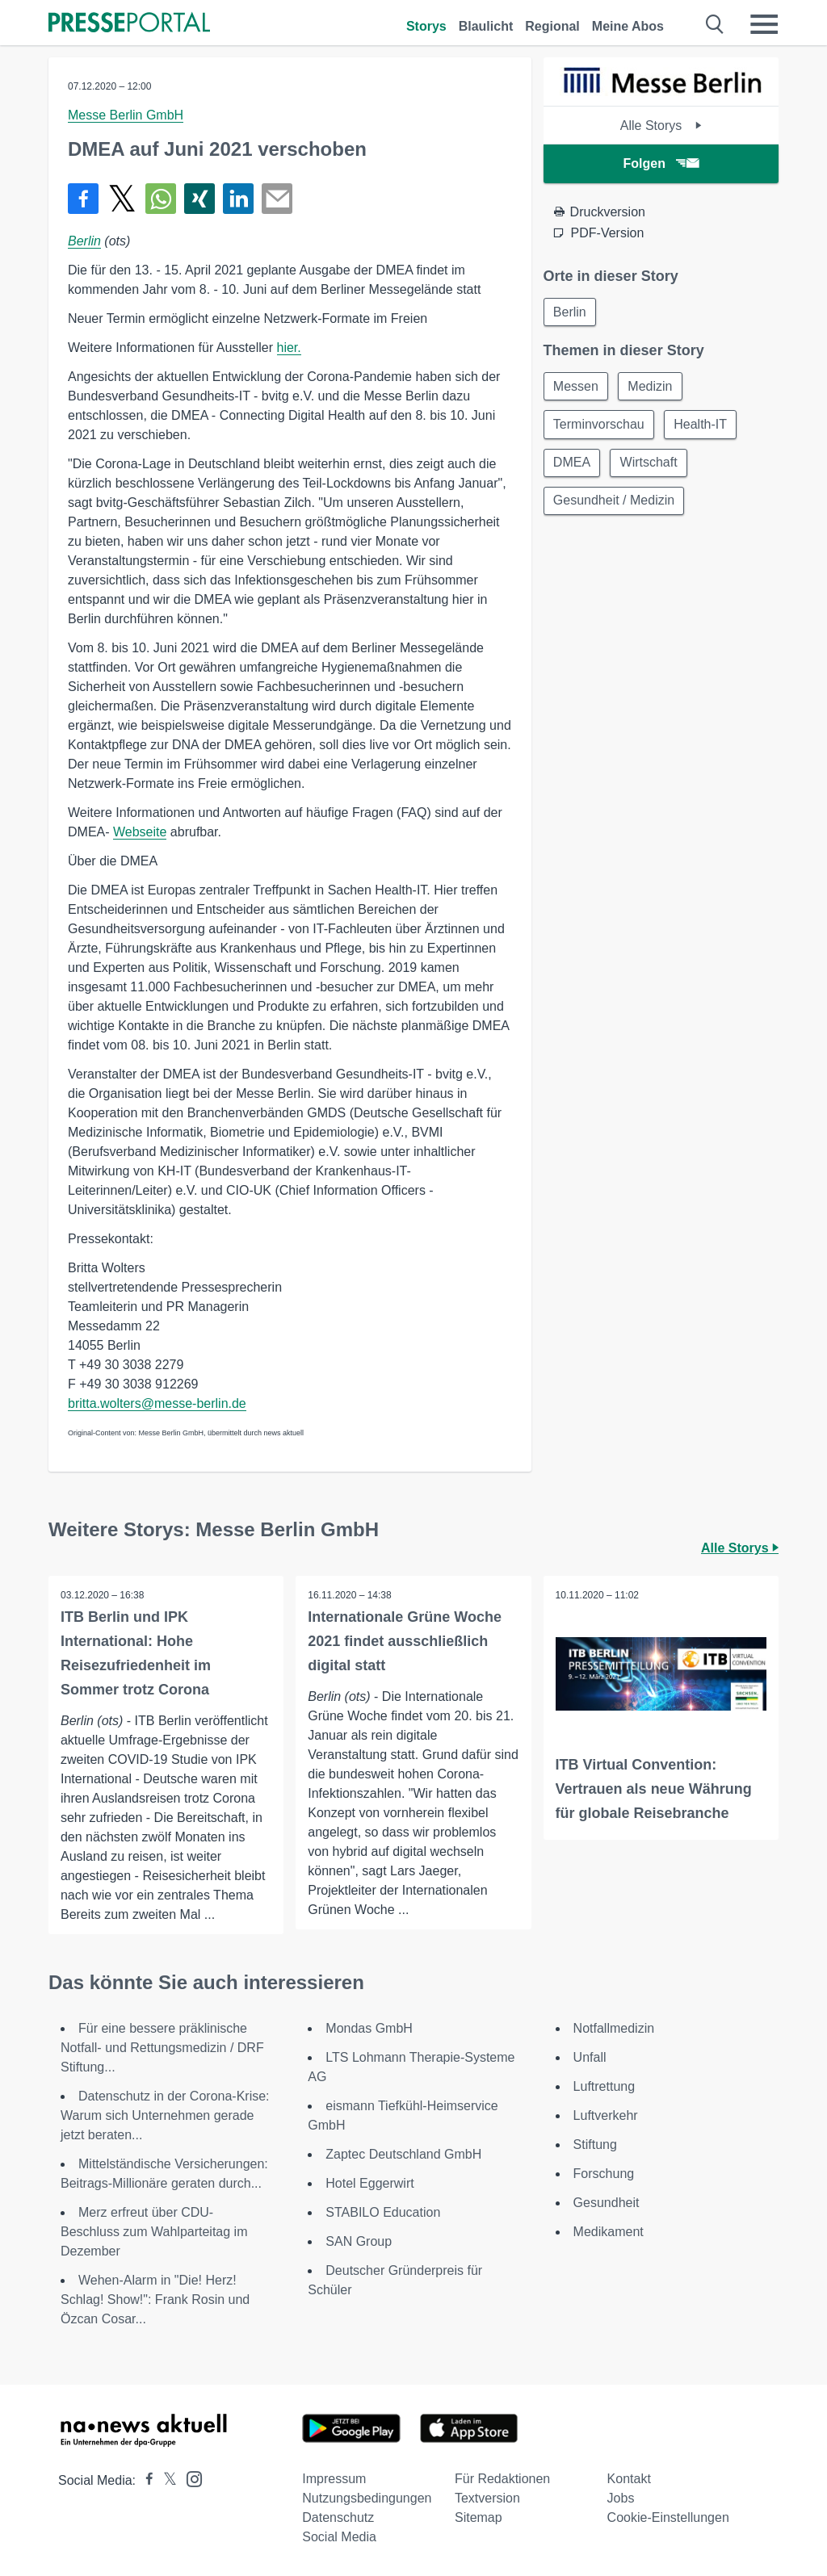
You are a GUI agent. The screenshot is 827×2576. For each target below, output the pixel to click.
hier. (289, 347)
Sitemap (478, 2517)
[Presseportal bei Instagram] (189, 2478)
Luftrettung (604, 2086)
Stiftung (595, 2144)
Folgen (661, 163)
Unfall (590, 2057)
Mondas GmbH (369, 2028)
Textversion (487, 2498)
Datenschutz (338, 2517)
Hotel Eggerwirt (369, 2183)
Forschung (604, 2173)
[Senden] (277, 198)
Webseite (139, 832)
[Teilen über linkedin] (238, 198)
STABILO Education (382, 2212)
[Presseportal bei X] (165, 2480)
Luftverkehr (605, 2115)
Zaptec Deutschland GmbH (403, 2154)
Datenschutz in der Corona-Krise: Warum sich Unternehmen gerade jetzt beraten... (165, 2115)
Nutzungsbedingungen (366, 2498)
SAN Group (358, 2241)
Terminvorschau (599, 426)
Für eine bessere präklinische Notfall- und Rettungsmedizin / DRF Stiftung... (162, 2047)
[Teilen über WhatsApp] (160, 198)
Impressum (334, 2479)
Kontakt (629, 2479)
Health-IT (702, 426)
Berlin (84, 241)
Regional (552, 26)
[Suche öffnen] (715, 24)
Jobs (621, 2498)
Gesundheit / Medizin (614, 503)
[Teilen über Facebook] (83, 198)
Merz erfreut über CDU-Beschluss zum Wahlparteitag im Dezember (154, 2231)
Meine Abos (628, 26)
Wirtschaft (650, 464)
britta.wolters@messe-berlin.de (157, 1403)
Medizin (652, 387)
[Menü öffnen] (764, 24)
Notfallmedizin (613, 2028)
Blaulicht (486, 26)
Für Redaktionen (502, 2479)
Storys (426, 26)
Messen (576, 387)
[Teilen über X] (122, 198)
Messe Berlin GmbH (125, 115)
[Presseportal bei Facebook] (144, 2480)
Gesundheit (606, 2202)
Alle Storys (661, 125)
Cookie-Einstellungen (668, 2517)
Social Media (339, 2537)
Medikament (608, 2232)
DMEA (572, 464)
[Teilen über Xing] (199, 198)
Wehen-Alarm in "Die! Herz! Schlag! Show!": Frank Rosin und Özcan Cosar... (155, 2299)
